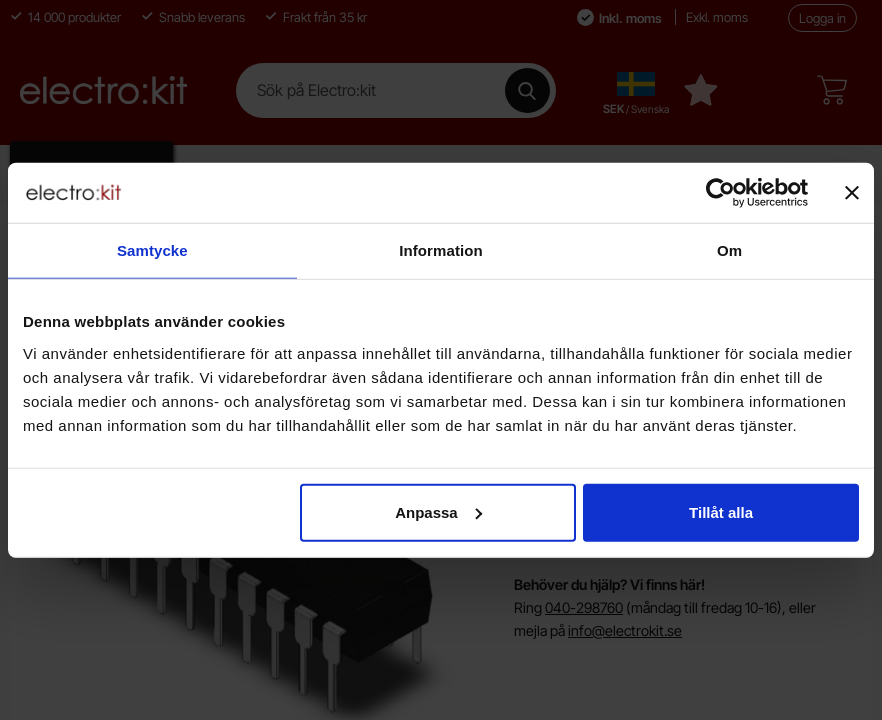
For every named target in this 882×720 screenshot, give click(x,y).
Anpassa (438, 511)
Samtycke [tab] (152, 250)
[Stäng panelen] (852, 193)
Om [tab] (729, 250)
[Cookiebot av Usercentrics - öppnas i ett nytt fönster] (720, 193)
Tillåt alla (721, 511)
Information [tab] (441, 250)
